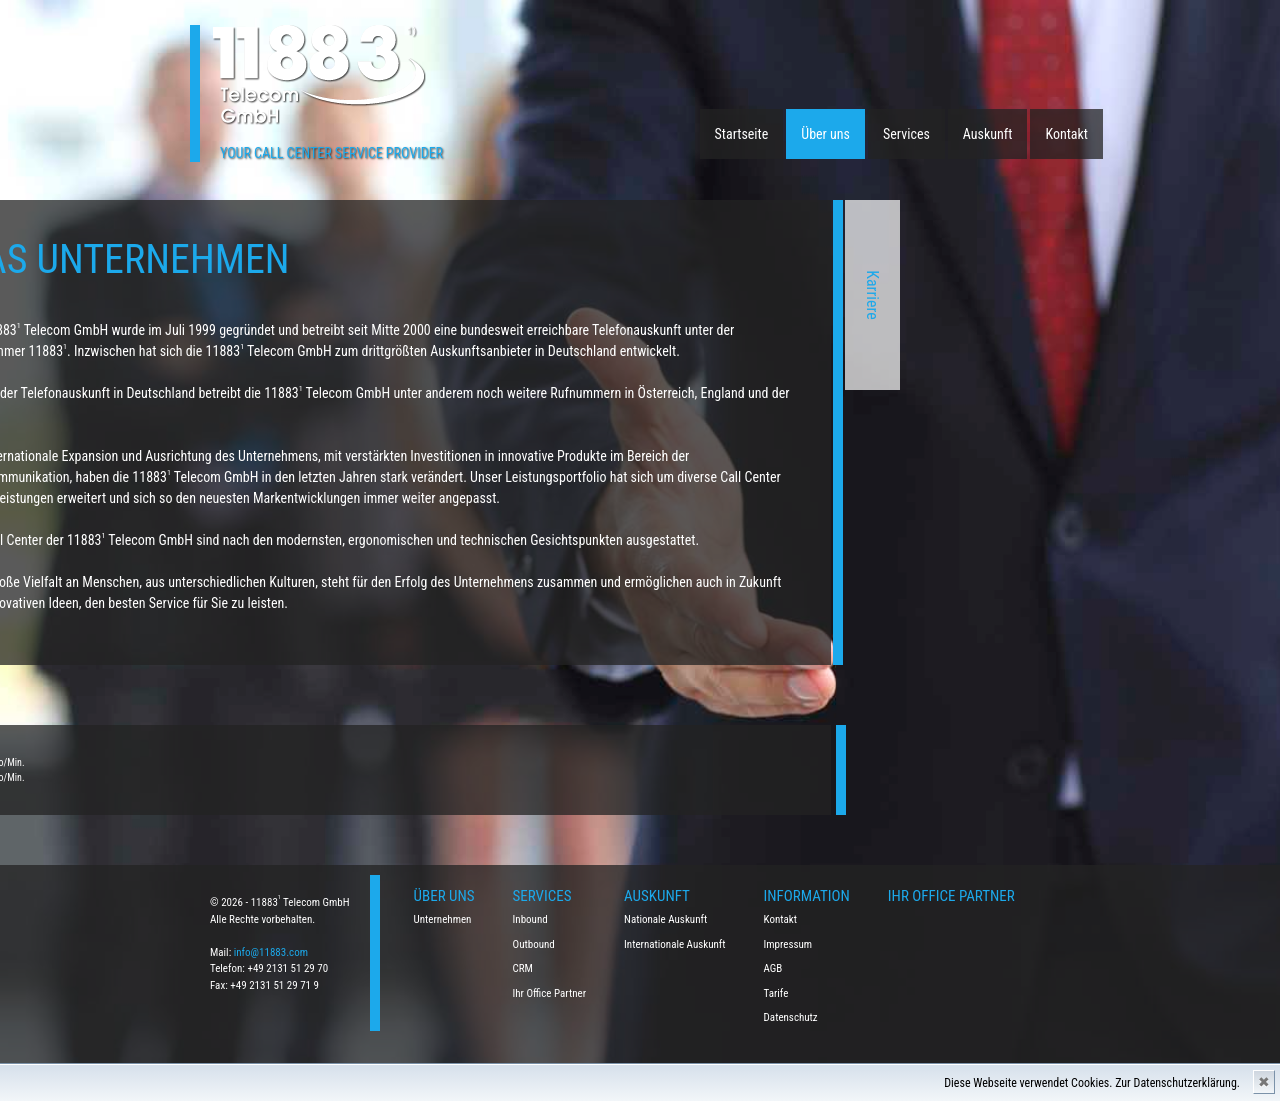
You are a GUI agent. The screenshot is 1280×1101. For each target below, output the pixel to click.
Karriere (697, 295)
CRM (523, 968)
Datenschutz (791, 1017)
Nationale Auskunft (665, 919)
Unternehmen (443, 919)
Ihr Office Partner (550, 993)
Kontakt (1066, 134)
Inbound (530, 919)
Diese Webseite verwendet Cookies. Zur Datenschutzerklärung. (1092, 1083)
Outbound (534, 944)
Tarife (776, 993)
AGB (773, 968)
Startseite (742, 134)
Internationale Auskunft (675, 944)
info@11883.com (271, 952)
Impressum (788, 944)
